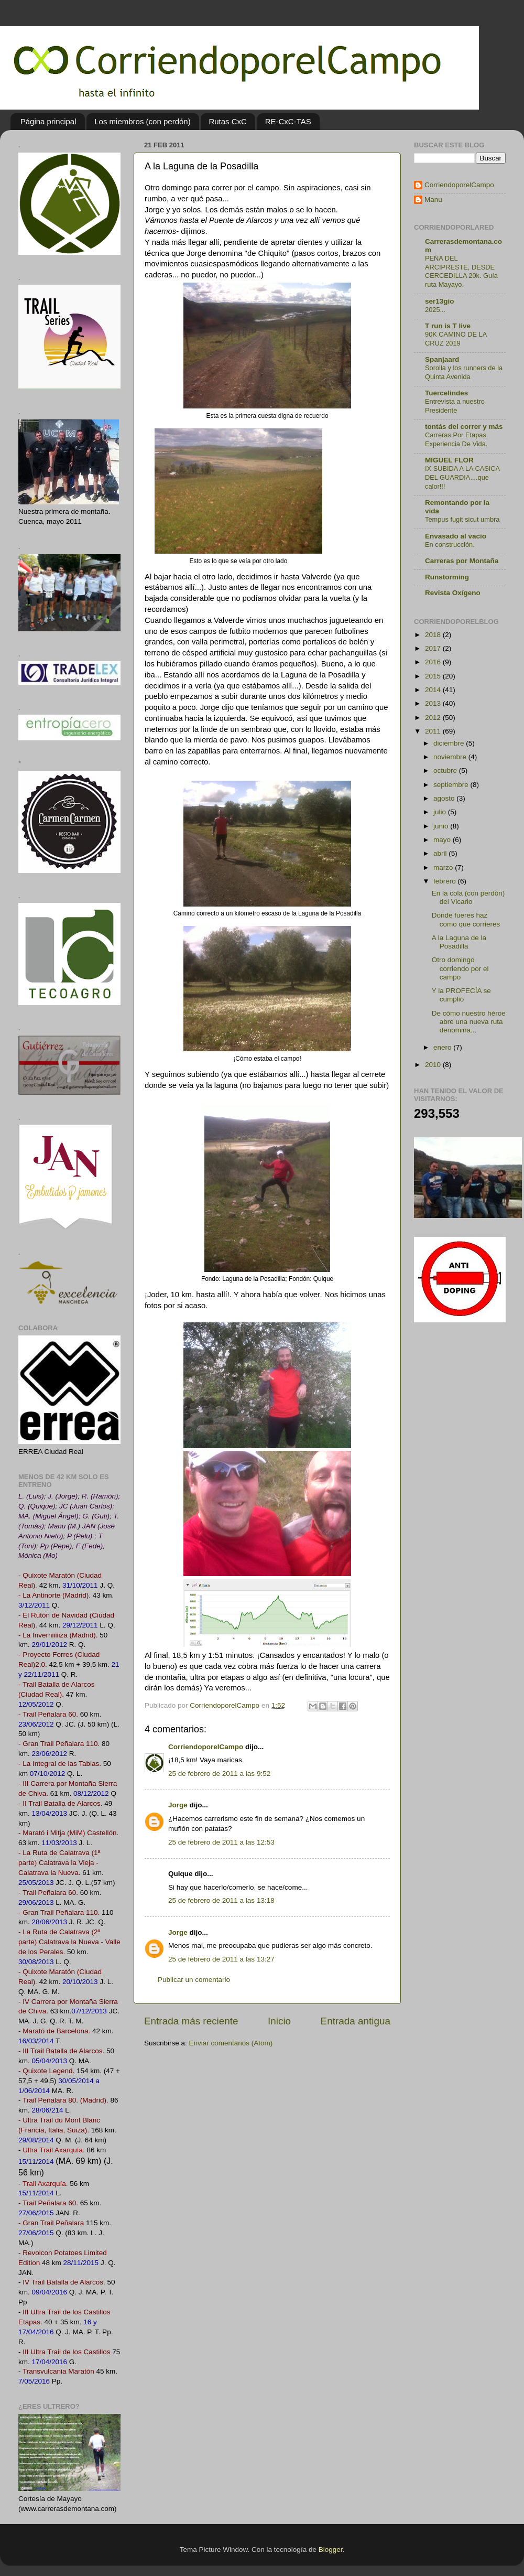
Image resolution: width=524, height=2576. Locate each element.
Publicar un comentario (194, 1980)
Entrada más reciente (191, 2021)
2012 (434, 717)
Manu (433, 199)
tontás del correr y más (464, 426)
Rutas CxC (228, 121)
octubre (446, 770)
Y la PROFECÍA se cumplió (461, 995)
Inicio (279, 2021)
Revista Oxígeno (453, 593)
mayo (443, 840)
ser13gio (439, 301)
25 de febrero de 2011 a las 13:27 (221, 1959)
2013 (434, 703)
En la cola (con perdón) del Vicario (468, 897)
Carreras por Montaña (461, 561)
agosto (444, 798)
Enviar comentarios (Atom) (231, 2043)
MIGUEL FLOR (449, 460)
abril (441, 853)
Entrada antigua (355, 2021)
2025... (435, 310)
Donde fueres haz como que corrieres (466, 919)
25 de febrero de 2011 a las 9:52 (219, 1773)
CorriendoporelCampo (205, 1747)
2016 (434, 662)
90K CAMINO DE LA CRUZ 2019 (456, 338)
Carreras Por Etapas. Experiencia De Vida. (456, 439)
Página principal (48, 121)
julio (440, 812)
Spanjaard (442, 359)
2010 (434, 1065)
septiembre (452, 785)
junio (441, 826)
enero (443, 1047)
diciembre (449, 743)
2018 (434, 635)
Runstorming (447, 577)
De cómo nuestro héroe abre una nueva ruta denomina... (469, 1021)
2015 (434, 676)
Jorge (178, 1805)
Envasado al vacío (455, 536)
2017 (434, 648)
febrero (445, 881)
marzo (444, 867)
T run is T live (448, 326)
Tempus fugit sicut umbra (462, 519)
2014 (434, 690)
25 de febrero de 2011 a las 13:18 (221, 1900)
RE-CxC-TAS (288, 121)
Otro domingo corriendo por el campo (460, 968)
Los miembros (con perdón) (142, 121)
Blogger (331, 2549)
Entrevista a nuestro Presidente (455, 405)
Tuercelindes (446, 393)
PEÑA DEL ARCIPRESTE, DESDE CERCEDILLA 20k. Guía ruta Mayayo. (461, 271)
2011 (434, 731)
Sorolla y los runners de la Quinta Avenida (464, 372)
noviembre (450, 757)
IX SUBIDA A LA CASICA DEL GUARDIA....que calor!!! (462, 477)
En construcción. (450, 544)
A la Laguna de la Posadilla (459, 942)
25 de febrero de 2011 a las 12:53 (221, 1842)
